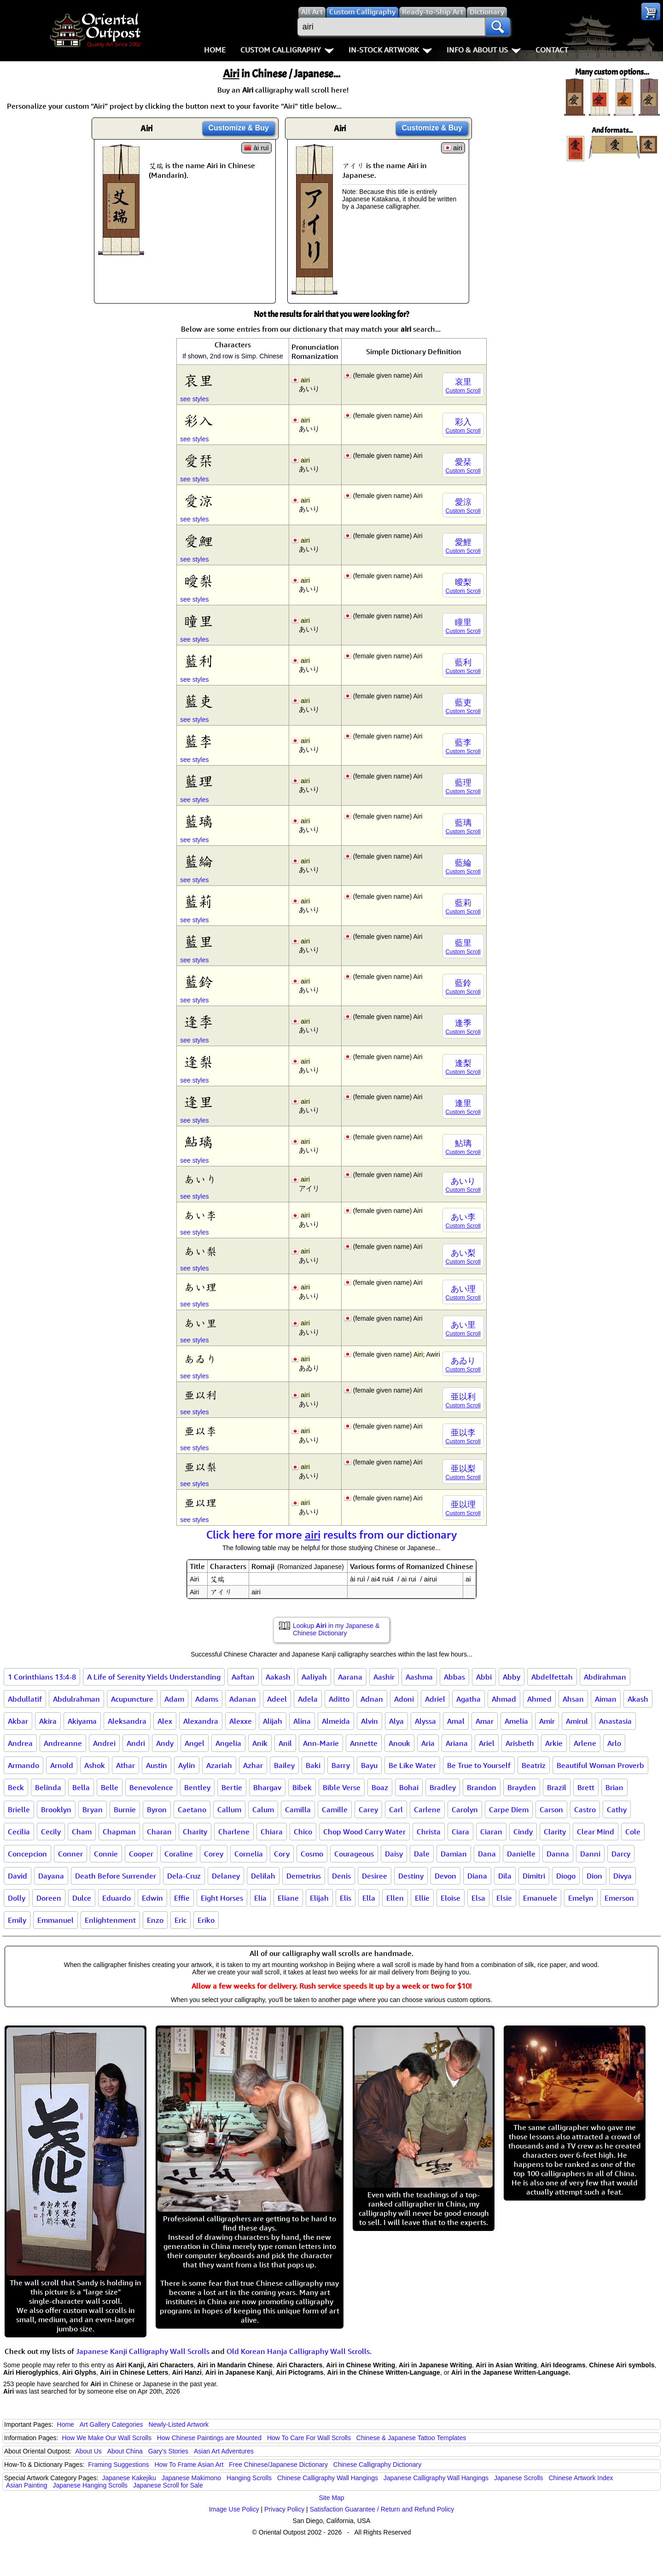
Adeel (277, 1699)
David (17, 1875)
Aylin (186, 1765)
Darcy (620, 1853)
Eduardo (116, 1898)
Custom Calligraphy (287, 49)
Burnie (125, 1809)
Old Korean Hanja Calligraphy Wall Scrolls (298, 2351)
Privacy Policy (284, 2509)
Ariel (486, 1743)
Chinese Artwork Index (581, 2478)
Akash (638, 1699)
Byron (157, 1809)
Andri (136, 1743)
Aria (428, 1743)
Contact (551, 49)
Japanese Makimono (191, 2478)
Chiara (272, 1831)
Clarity (555, 1831)
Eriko (206, 1920)
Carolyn (465, 1809)
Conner (70, 1853)
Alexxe (240, 1721)
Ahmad (504, 1699)
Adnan (372, 1699)
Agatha (468, 1699)
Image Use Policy (234, 2509)
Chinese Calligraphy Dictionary (377, 2464)
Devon (445, 1875)
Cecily (51, 1831)
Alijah (272, 1721)
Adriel (435, 1699)
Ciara (460, 1831)
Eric (180, 1920)
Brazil (556, 1787)
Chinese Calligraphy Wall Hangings (327, 2478)
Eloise (450, 1898)
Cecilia (19, 1831)
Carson (551, 1809)
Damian (454, 1853)
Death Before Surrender (115, 1875)
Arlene (585, 1743)
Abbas (454, 1676)
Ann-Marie (321, 1743)
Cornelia (248, 1853)
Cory (282, 1853)
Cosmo (312, 1853)
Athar (125, 1765)
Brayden (521, 1787)
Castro (585, 1809)
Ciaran (491, 1831)
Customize (238, 128)
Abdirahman (605, 1676)
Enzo (155, 1920)
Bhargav (267, 1787)
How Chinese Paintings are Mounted (209, 2437)
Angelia (228, 1743)
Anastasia (615, 1721)
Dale (422, 1853)
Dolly (16, 1898)
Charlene (234, 1831)
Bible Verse (342, 1787)
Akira (48, 1721)
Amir (547, 1721)
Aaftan (243, 1676)
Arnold (61, 1765)
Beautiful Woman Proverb (600, 1765)
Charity (195, 1831)
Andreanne (63, 1743)
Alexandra (200, 1721)
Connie (106, 1853)
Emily (17, 1920)
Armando (23, 1765)
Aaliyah (314, 1676)
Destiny (411, 1875)
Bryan (92, 1809)
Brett (585, 1787)
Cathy (617, 1809)
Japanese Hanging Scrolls (90, 2485)
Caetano (192, 1809)
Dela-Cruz (184, 1875)
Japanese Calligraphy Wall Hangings (436, 2478)
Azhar (253, 1765)
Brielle (19, 1809)
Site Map (331, 2497)
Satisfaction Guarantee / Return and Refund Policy (382, 2509)
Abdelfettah (552, 1676)
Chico (303, 1831)
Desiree (374, 1875)
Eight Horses (222, 1898)
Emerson (619, 1898)
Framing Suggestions (118, 2464)
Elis (345, 1898)
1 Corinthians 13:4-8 (42, 1676)
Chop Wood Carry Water (364, 1831)
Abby (511, 1676)
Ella (368, 1898)
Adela (308, 1699)
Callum (229, 1809)
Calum (263, 1809)
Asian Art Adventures (224, 2451)
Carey (368, 1809)
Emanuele (540, 1898)
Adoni (404, 1699)
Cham (82, 1831)
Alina (302, 1721)
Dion (594, 1875)
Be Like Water (412, 1765)
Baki (313, 1765)
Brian (614, 1787)
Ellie (422, 1898)
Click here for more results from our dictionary (331, 1534)
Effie (182, 1898)
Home (215, 49)
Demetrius (303, 1875)
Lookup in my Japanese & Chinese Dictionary (336, 1629)
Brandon (481, 1787)
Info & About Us (484, 49)
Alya (396, 1721)
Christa (429, 1831)
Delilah (263, 1875)
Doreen (48, 1898)
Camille (335, 1809)
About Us (88, 2451)
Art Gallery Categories (111, 2424)
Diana (477, 1875)
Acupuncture (132, 1699)
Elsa (478, 1898)
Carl (396, 1809)
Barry (341, 1765)
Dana (487, 1853)
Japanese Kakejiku (129, 2478)
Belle (109, 1787)
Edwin (152, 1898)
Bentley (197, 1787)
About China (125, 2451)
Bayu (369, 1765)
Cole (632, 1831)
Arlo (614, 1743)
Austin (156, 1765)
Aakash (278, 1676)
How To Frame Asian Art (188, 2464)
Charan (159, 1831)
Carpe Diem (509, 1809)
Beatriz (534, 1765)
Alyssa (425, 1721)
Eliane (288, 1898)
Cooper (141, 1853)
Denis (341, 1875)
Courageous (354, 1853)
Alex (164, 1721)
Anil (285, 1743)
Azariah (219, 1765)
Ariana (457, 1743)
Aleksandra (127, 1721)
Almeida (336, 1721)
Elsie (504, 1898)
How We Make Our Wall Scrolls (106, 2437)
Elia (260, 1898)
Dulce (81, 1898)
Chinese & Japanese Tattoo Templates (411, 2437)
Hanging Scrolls (249, 2478)
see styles (194, 399)
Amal (456, 1721)
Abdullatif (25, 1699)
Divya (622, 1875)
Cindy (523, 1831)
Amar (485, 1721)
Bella (81, 1787)
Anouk (399, 1743)
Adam (174, 1699)
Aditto (339, 1699)
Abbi (484, 1676)
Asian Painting (26, 2485)
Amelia (516, 1721)
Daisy (394, 1853)
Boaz (380, 1787)
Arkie (554, 1743)
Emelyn (580, 1898)
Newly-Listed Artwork (178, 2424)
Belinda (48, 1787)
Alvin (369, 1721)
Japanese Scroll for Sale (168, 2485)
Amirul (577, 1721)
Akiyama (82, 1721)
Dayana (51, 1875)
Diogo (566, 1875)
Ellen (395, 1898)
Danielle (521, 1853)
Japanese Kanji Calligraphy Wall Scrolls (142, 2351)
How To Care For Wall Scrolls (309, 2437)
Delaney (226, 1875)
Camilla (298, 1809)
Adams (206, 1699)
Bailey (284, 1765)
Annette (364, 1743)
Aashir (384, 1676)
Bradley (443, 1787)
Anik (260, 1743)
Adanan (242, 1699)
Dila (505, 1875)
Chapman (119, 1831)
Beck (16, 1787)
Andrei (104, 1743)
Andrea (20, 1743)
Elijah (319, 1898)
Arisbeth (520, 1743)
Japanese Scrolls (518, 2478)
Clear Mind (595, 1831)
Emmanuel (55, 1920)
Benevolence (151, 1787)
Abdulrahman (76, 1699)
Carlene (427, 1809)
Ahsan (573, 1699)
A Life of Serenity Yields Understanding (154, 1676)
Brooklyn (56, 1809)
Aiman (605, 1699)
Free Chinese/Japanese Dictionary (278, 2464)
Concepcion (27, 1853)
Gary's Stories (168, 2451)
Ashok (94, 1765)
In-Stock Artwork (390, 49)
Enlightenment (110, 1920)
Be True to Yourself (479, 1765)
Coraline (178, 1853)
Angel (194, 1743)
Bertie (231, 1787)
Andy (165, 1743)
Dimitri (534, 1875)
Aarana (350, 1676)
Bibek (302, 1787)
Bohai (409, 1787)
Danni (590, 1853)
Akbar (18, 1721)
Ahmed (539, 1699)
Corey (213, 1853)
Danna (558, 1853)
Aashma (419, 1676)
